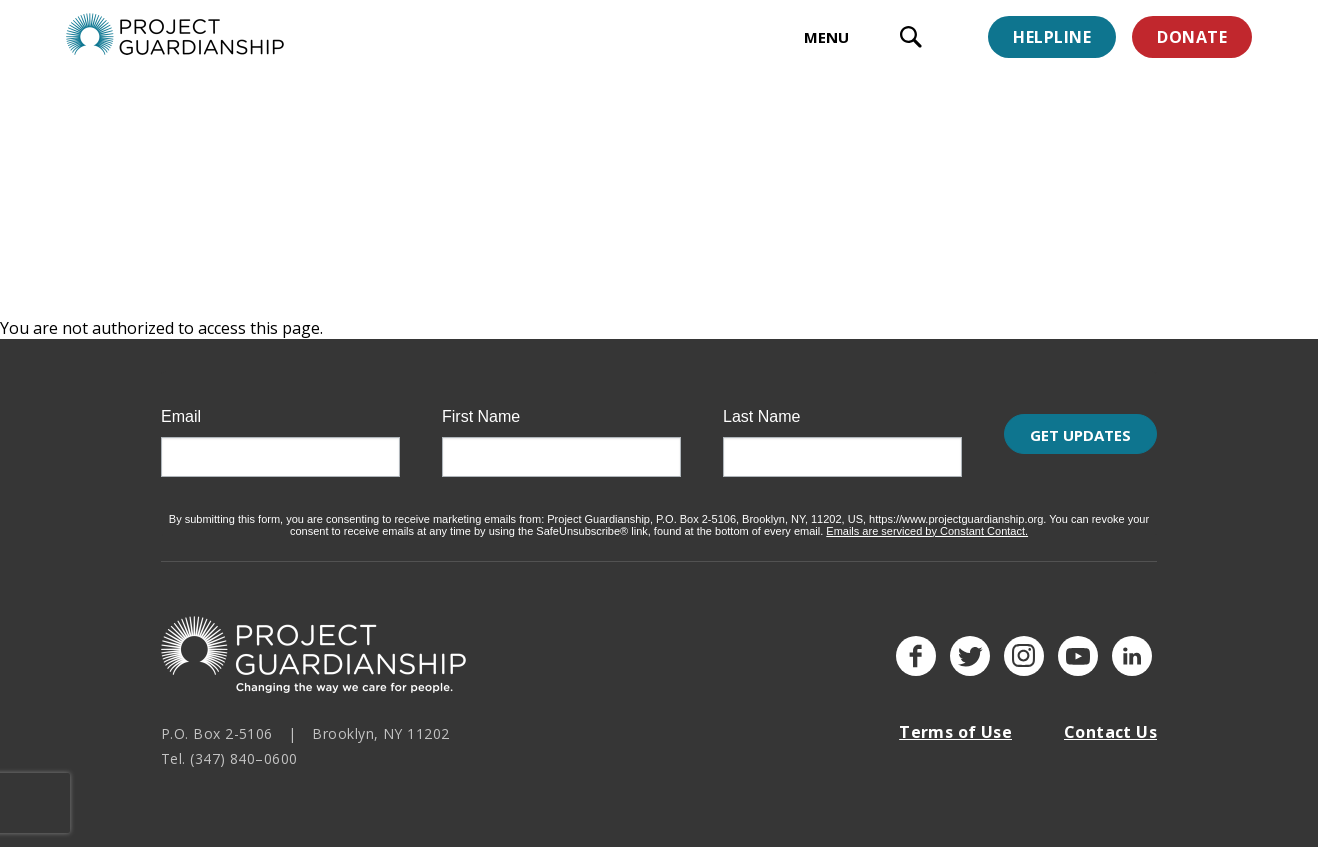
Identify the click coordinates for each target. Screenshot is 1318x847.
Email (181, 404)
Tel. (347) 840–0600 (229, 746)
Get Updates (1080, 445)
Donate (1192, 37)
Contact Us (1110, 719)
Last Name (761, 404)
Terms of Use (955, 719)
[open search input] (911, 39)
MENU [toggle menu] (826, 37)
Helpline (1052, 37)
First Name (481, 404)
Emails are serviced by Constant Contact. (927, 518)
